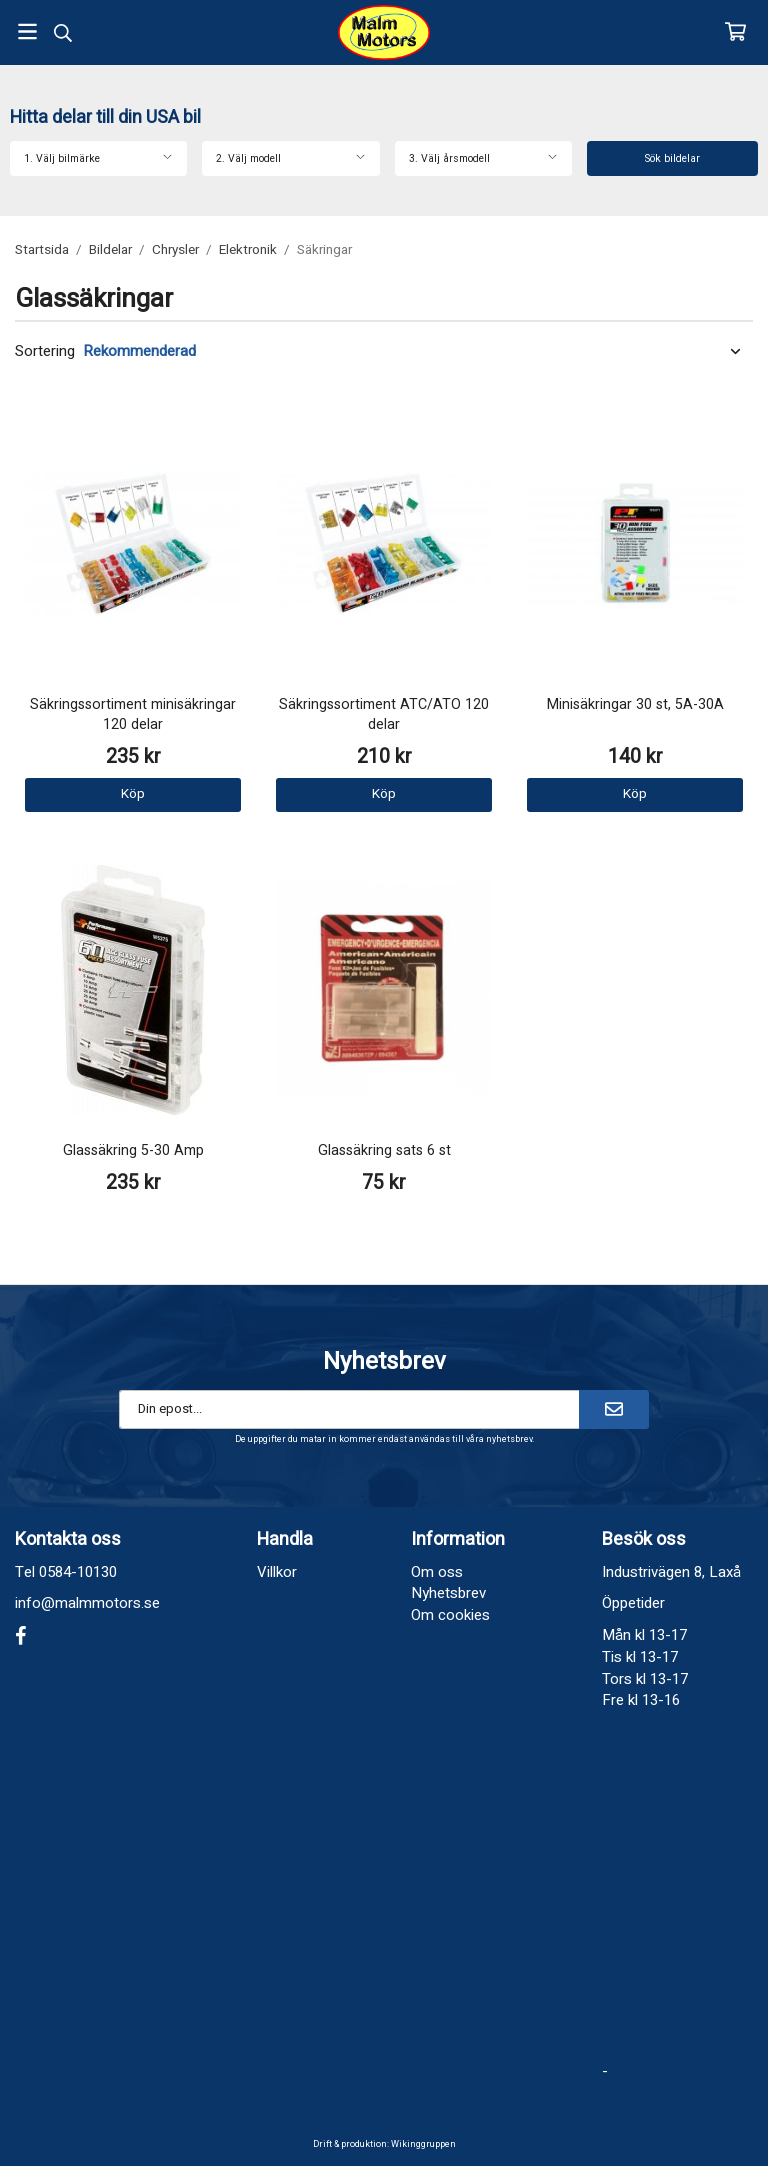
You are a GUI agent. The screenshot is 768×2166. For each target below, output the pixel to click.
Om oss (437, 1572)
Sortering (45, 351)
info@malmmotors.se (87, 1603)
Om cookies (450, 1615)
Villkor (277, 1572)
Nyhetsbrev (448, 1593)
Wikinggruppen (423, 2144)
